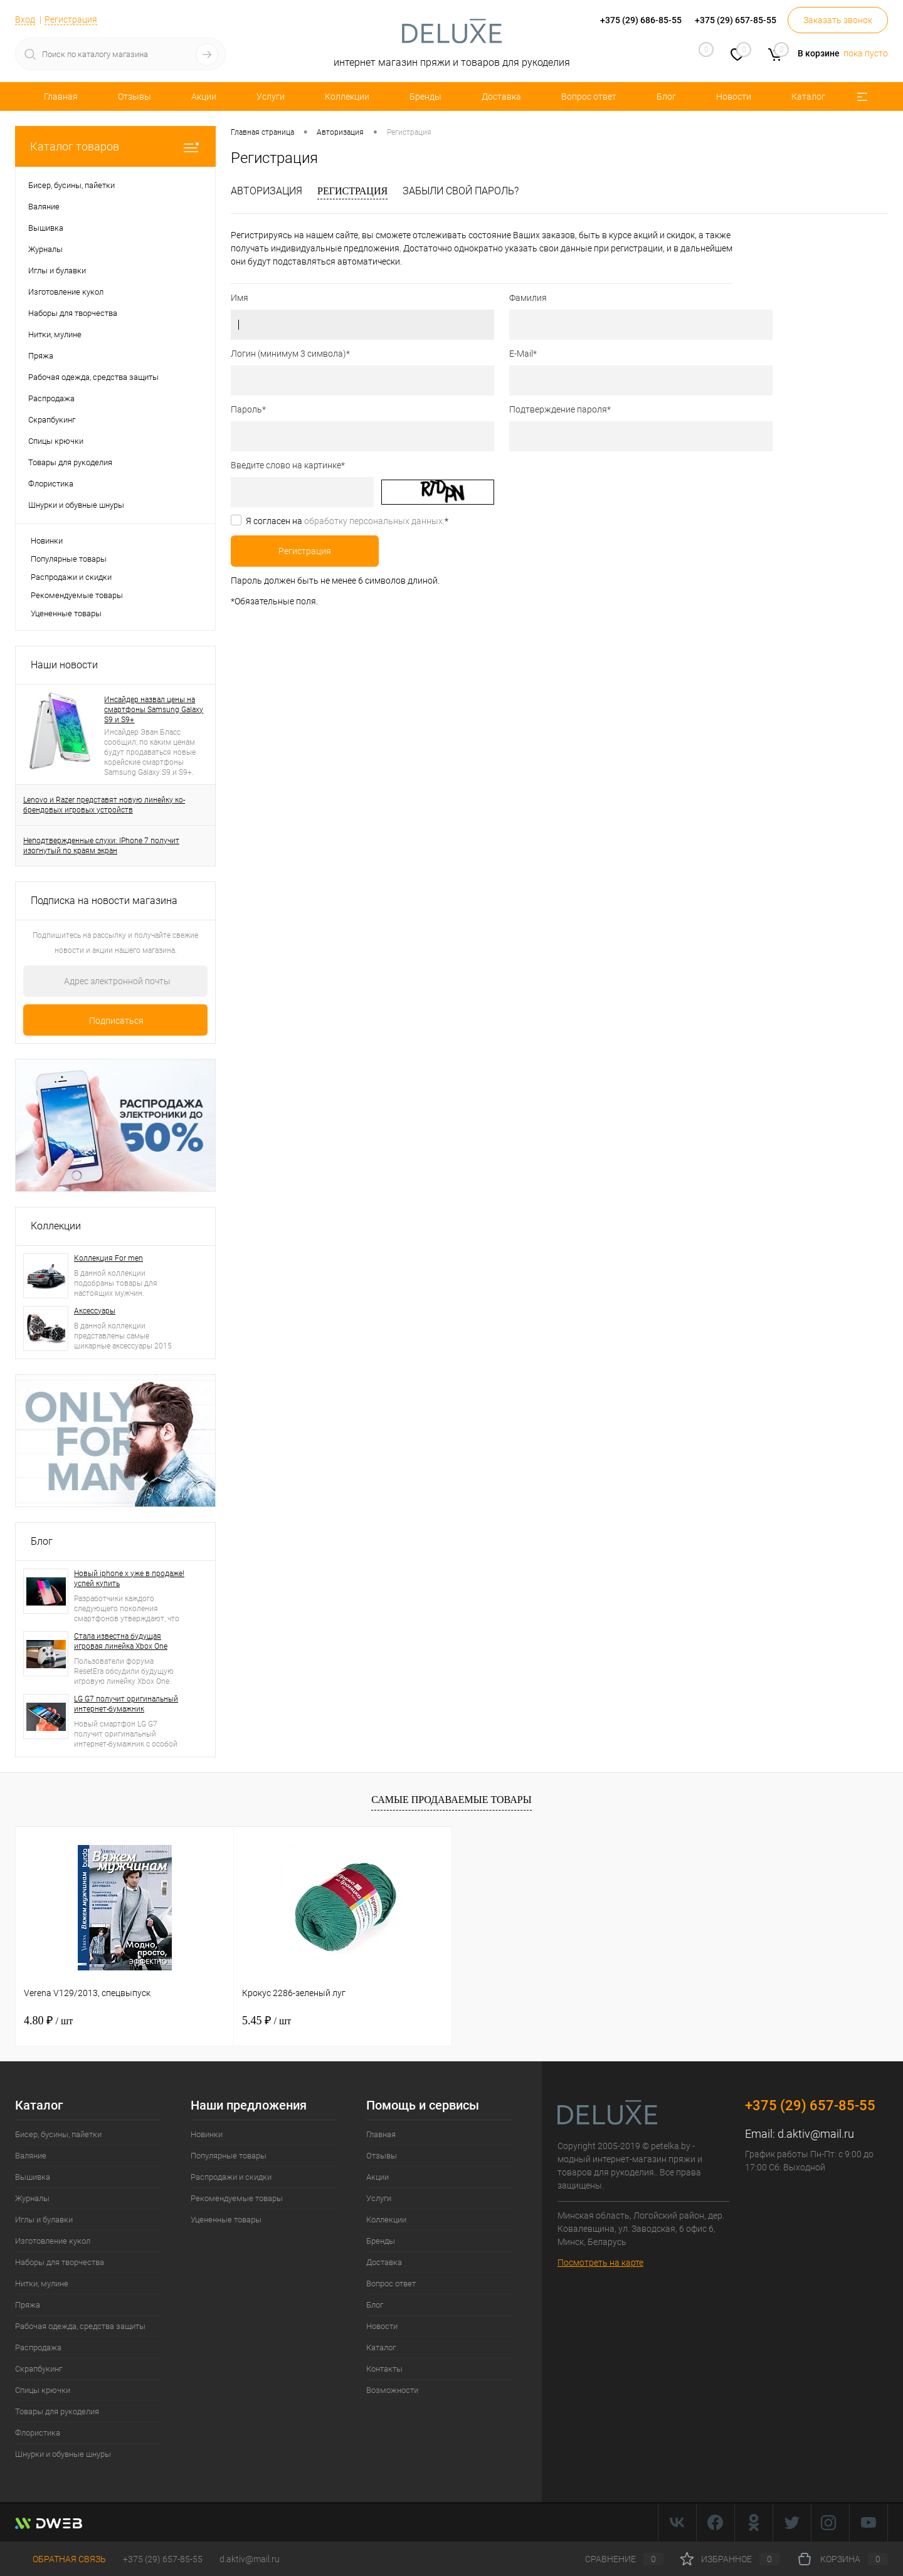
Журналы (32, 2198)
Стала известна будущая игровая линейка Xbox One (120, 1641)
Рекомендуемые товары (77, 595)
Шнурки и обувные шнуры (63, 2454)
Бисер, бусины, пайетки (58, 2134)
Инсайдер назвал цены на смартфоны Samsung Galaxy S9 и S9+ (153, 709)
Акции (203, 97)
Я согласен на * (347, 521)
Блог (666, 97)
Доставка (501, 97)
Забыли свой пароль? (461, 191)
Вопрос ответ (588, 97)
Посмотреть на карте (600, 2263)
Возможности (392, 2390)
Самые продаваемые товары (451, 1799)
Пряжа (27, 2305)
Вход (25, 19)
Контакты (384, 2369)
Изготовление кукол (52, 2241)
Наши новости (64, 665)
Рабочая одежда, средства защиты (80, 2326)
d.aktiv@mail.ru (816, 2133)
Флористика (37, 2432)
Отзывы (134, 97)
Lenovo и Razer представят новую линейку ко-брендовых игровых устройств (104, 805)
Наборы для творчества (59, 2262)
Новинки (47, 540)
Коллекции (347, 97)
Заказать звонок (837, 20)
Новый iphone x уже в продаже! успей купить (129, 1578)
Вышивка (32, 2177)
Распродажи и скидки (71, 577)
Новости (733, 97)
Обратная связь (60, 2559)
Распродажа (38, 2347)
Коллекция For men (108, 1258)
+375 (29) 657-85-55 (163, 2559)
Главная (61, 97)
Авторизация (266, 191)
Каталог (808, 97)
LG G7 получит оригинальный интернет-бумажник (126, 1704)
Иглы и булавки (44, 2219)
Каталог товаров (115, 146)
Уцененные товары (66, 613)
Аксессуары (94, 1310)
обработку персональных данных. (374, 521)
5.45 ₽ (266, 2020)
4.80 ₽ (48, 2020)
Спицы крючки (42, 2390)
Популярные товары (69, 559)
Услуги (270, 97)
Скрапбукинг (38, 2369)
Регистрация (71, 19)
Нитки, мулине (41, 2283)
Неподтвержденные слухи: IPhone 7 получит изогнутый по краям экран (101, 845)
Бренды (425, 97)
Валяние (30, 2155)
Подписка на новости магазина (104, 901)
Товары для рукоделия (57, 2411)
